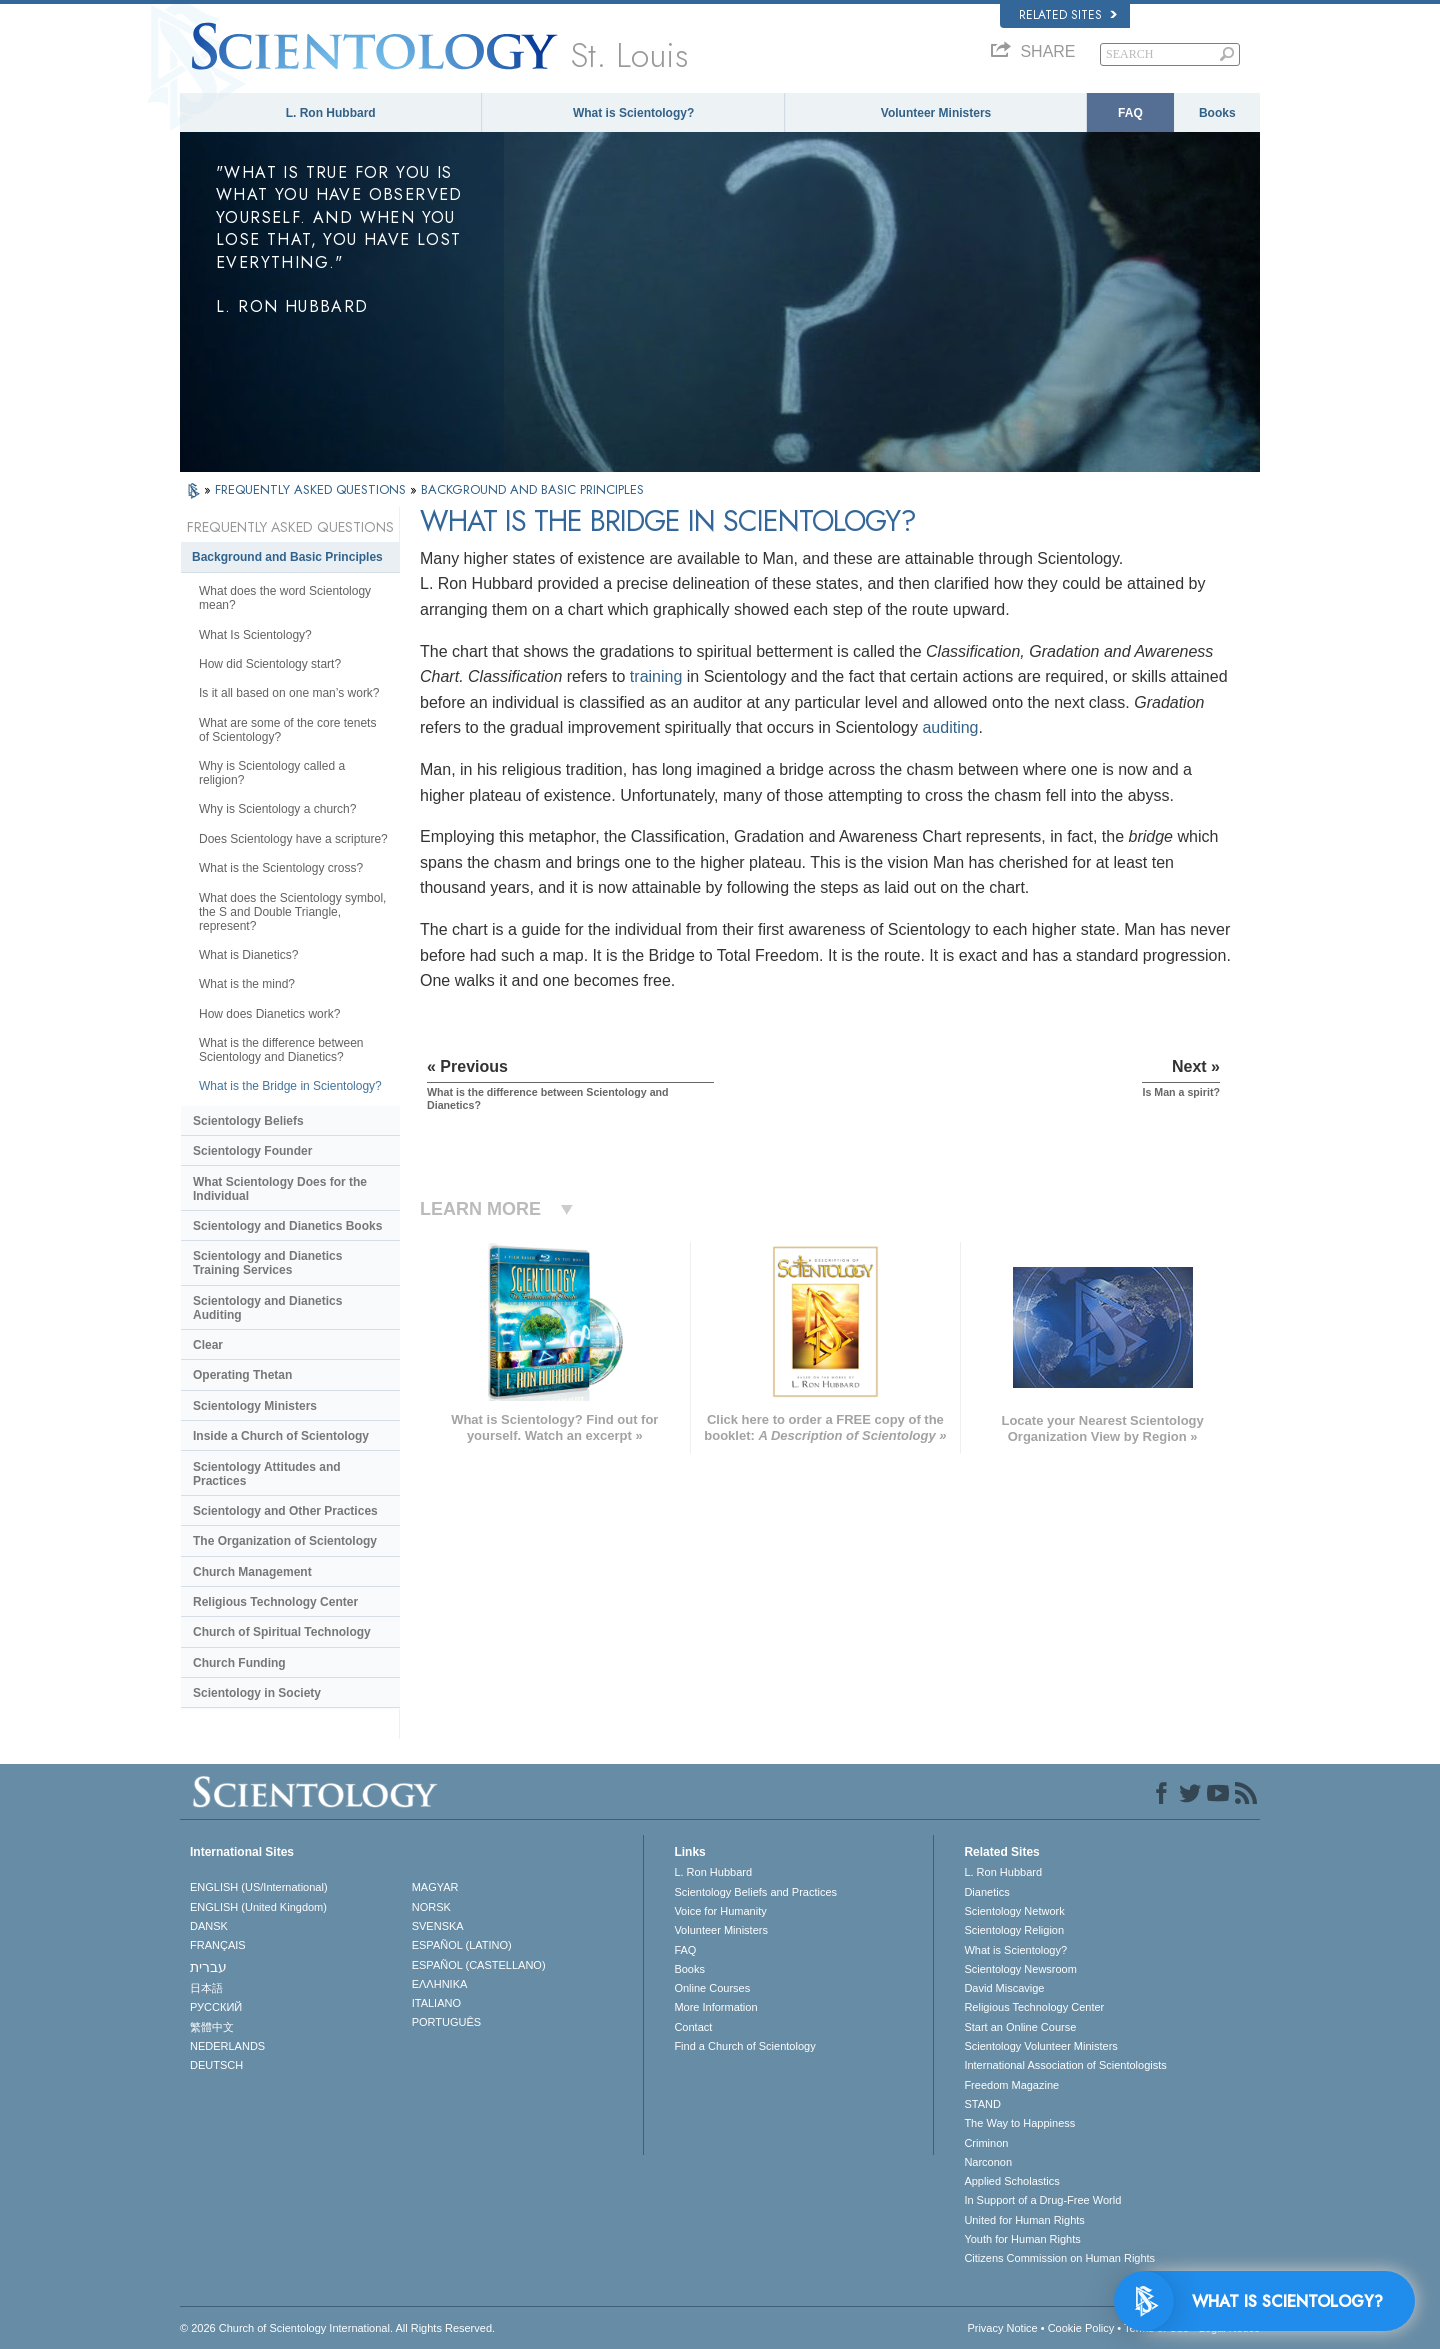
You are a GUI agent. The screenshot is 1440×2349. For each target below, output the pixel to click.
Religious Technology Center (275, 1602)
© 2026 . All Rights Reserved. (337, 2328)
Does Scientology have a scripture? (293, 839)
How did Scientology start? (270, 664)
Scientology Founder (252, 1151)
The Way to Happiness (1019, 2123)
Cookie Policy (1081, 2328)
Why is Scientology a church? (277, 809)
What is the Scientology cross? (281, 868)
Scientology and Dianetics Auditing (267, 1308)
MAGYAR (435, 1887)
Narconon (988, 2162)
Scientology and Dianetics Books (287, 1226)
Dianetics (986, 1892)
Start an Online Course (1020, 2027)
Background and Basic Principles (287, 557)
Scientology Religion (1014, 1930)
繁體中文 (212, 2027)
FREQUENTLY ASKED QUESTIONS (312, 489)
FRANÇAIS (218, 1945)
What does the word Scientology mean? (285, 598)
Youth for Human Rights (1022, 2239)
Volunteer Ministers (936, 113)
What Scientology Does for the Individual (280, 1189)
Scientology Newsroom (1020, 1969)
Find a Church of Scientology (744, 2046)
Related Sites (1068, 15)
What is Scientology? (633, 113)
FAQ (1130, 113)
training (656, 676)
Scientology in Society (257, 1693)
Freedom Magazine (1011, 2085)
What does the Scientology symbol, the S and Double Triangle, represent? (292, 912)
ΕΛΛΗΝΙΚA (440, 1984)
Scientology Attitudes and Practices (267, 1474)
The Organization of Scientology (285, 1541)
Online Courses (712, 1988)
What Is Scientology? (255, 635)
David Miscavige (1004, 1988)
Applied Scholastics (1011, 2181)
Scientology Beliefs (248, 1121)
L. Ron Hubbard (331, 113)
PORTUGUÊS (446, 2022)
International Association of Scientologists (1065, 2065)
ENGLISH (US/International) (259, 1887)
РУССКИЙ (216, 2007)
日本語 (206, 1988)
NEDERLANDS (227, 2046)
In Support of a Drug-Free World (1042, 2200)
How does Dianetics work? (269, 1014)
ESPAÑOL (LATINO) (462, 1945)
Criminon (986, 2143)
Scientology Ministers (255, 1406)
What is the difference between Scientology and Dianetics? (281, 1050)
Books (1217, 113)
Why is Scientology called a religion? (272, 773)
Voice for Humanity (720, 1911)
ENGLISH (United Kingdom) (258, 1907)
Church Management (252, 1572)
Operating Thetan (242, 1375)
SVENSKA (438, 1926)
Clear (208, 1345)
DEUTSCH (216, 2065)
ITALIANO (436, 2003)
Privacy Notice (1002, 2328)
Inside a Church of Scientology (281, 1436)
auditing (950, 727)
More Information (715, 2007)
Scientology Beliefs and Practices (755, 1892)
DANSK (209, 1926)
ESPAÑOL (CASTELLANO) (479, 1965)
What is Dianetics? (248, 955)
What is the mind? (247, 984)
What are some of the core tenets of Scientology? (287, 730)
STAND (982, 2104)
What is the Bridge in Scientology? (290, 1086)
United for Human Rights (1024, 2220)
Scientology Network (1014, 1911)
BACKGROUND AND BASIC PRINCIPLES (532, 489)
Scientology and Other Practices (285, 1511)
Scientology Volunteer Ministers (1040, 2046)
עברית (208, 1967)
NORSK (431, 1907)
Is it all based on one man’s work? (289, 693)
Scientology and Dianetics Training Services (267, 1263)
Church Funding (239, 1663)
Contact (693, 2027)
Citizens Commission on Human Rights (1059, 2258)
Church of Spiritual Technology (282, 1632)
